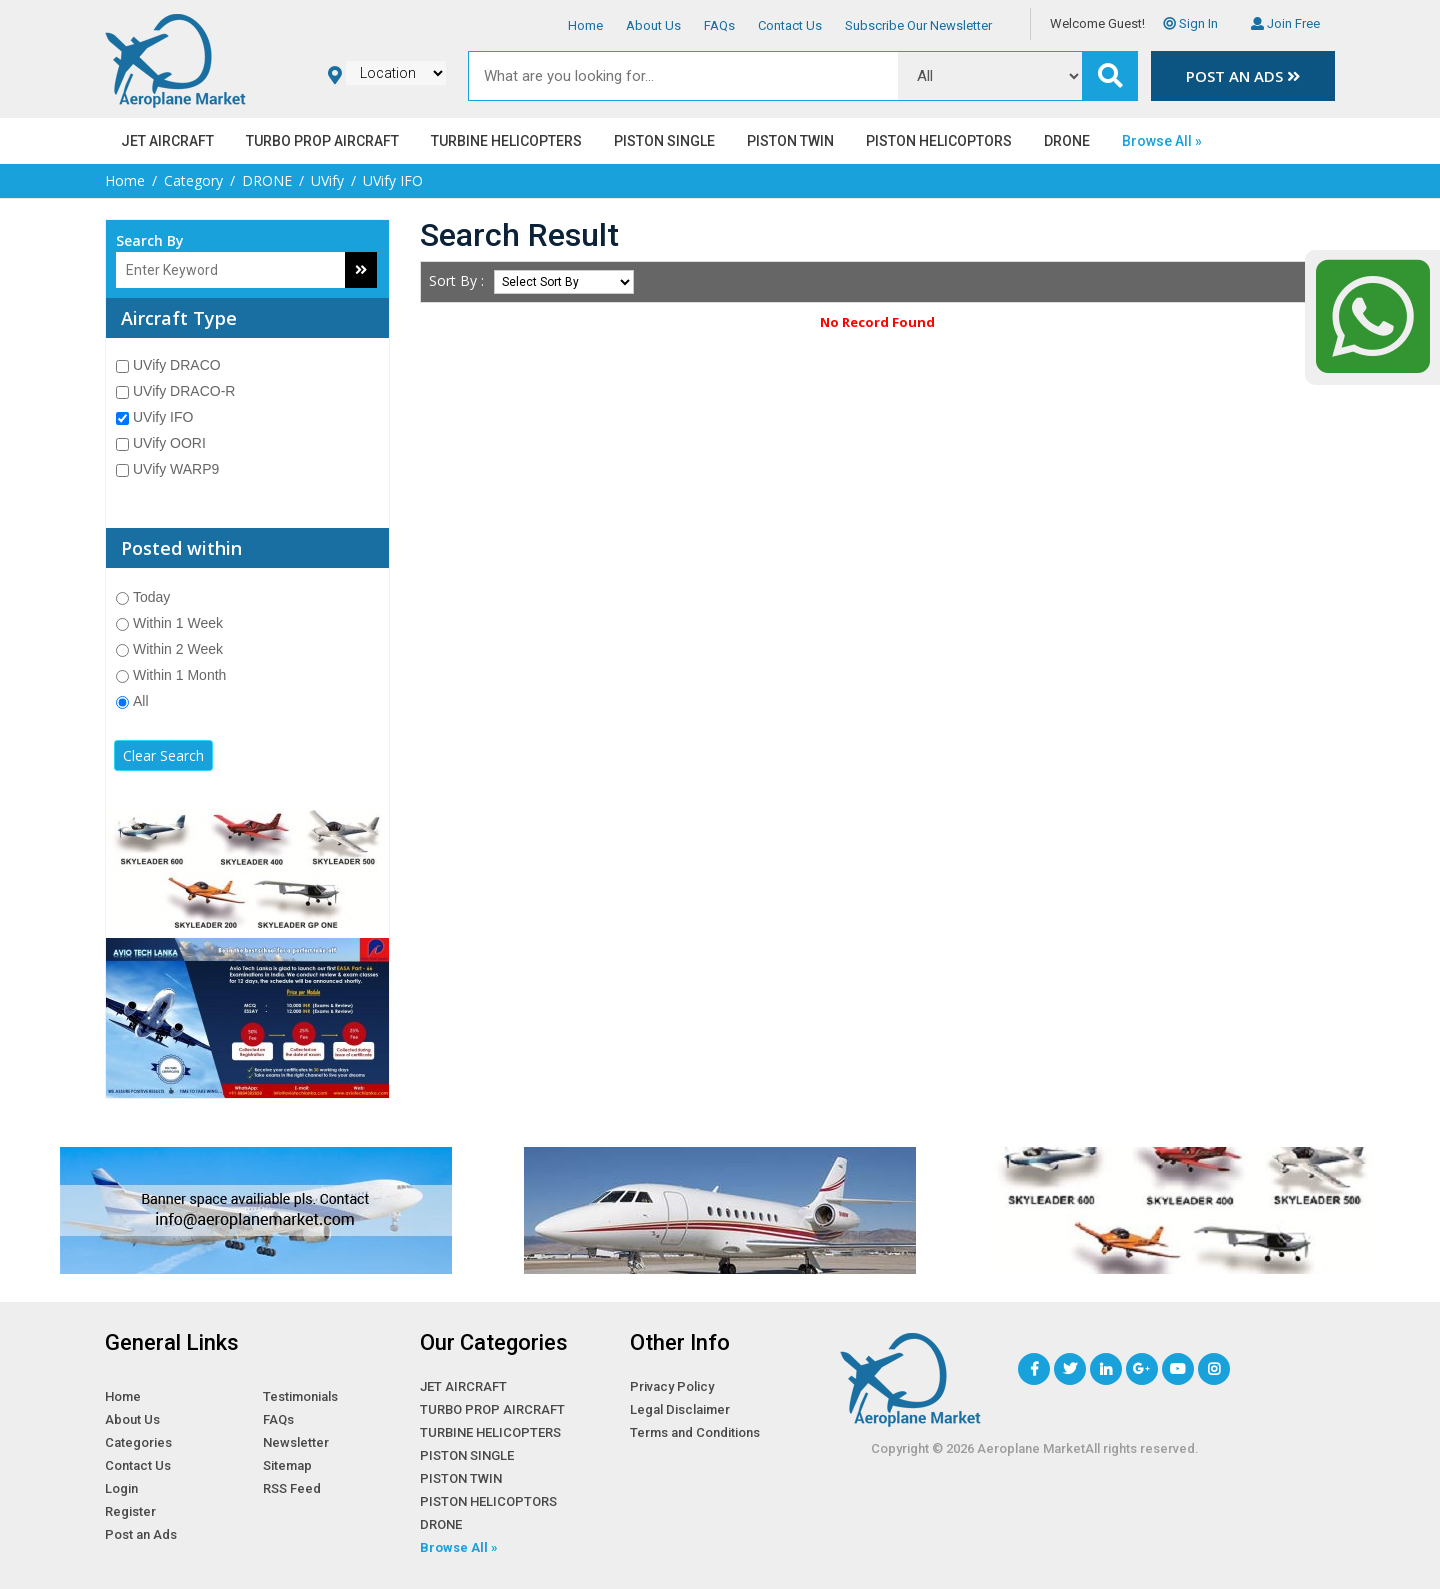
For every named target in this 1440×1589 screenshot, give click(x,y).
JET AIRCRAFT (167, 141)
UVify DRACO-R (175, 391)
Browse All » (1162, 141)
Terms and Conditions (695, 1432)
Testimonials (300, 1396)
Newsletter (296, 1442)
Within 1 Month (171, 675)
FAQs (719, 25)
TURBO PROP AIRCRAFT (322, 141)
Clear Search (163, 755)
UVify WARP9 (167, 469)
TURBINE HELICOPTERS (506, 141)
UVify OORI (161, 443)
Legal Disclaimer (680, 1409)
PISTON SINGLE (664, 141)
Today (143, 597)
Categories (138, 1442)
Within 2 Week (169, 649)
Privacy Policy (672, 1386)
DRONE (1067, 141)
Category (193, 180)
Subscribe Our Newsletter (918, 25)
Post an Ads (1243, 76)
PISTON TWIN (790, 141)
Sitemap (287, 1465)
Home (585, 25)
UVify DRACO (168, 365)
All (132, 701)
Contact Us (790, 25)
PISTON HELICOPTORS (939, 141)
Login (121, 1488)
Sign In (1190, 23)
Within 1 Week (169, 623)
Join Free (1285, 23)
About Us (653, 25)
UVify (327, 180)
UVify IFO (154, 417)
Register (130, 1511)
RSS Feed (292, 1488)
